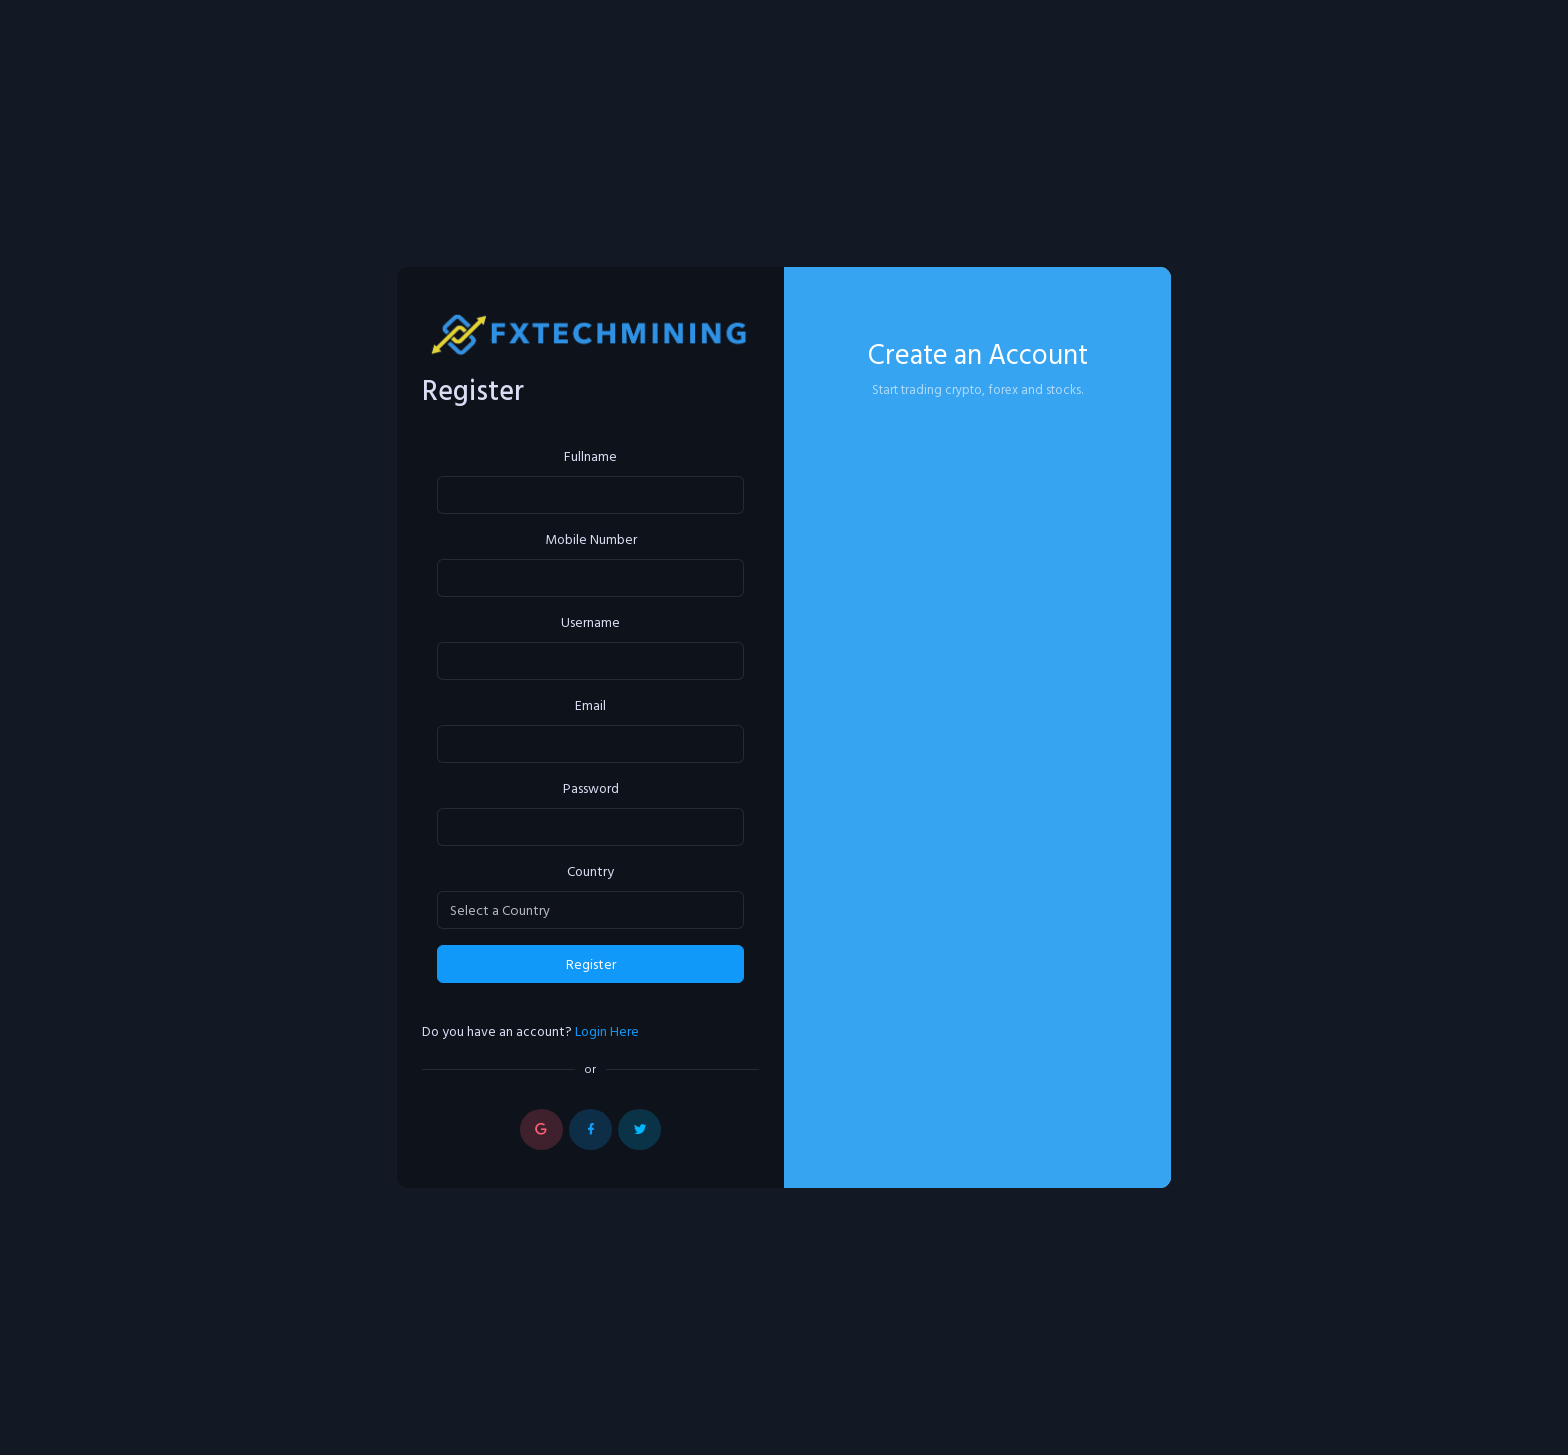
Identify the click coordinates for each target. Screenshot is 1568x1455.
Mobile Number (591, 540)
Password (591, 789)
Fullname (590, 457)
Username (590, 623)
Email (590, 706)
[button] (541, 1129)
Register (591, 964)
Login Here (607, 1032)
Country (590, 872)
